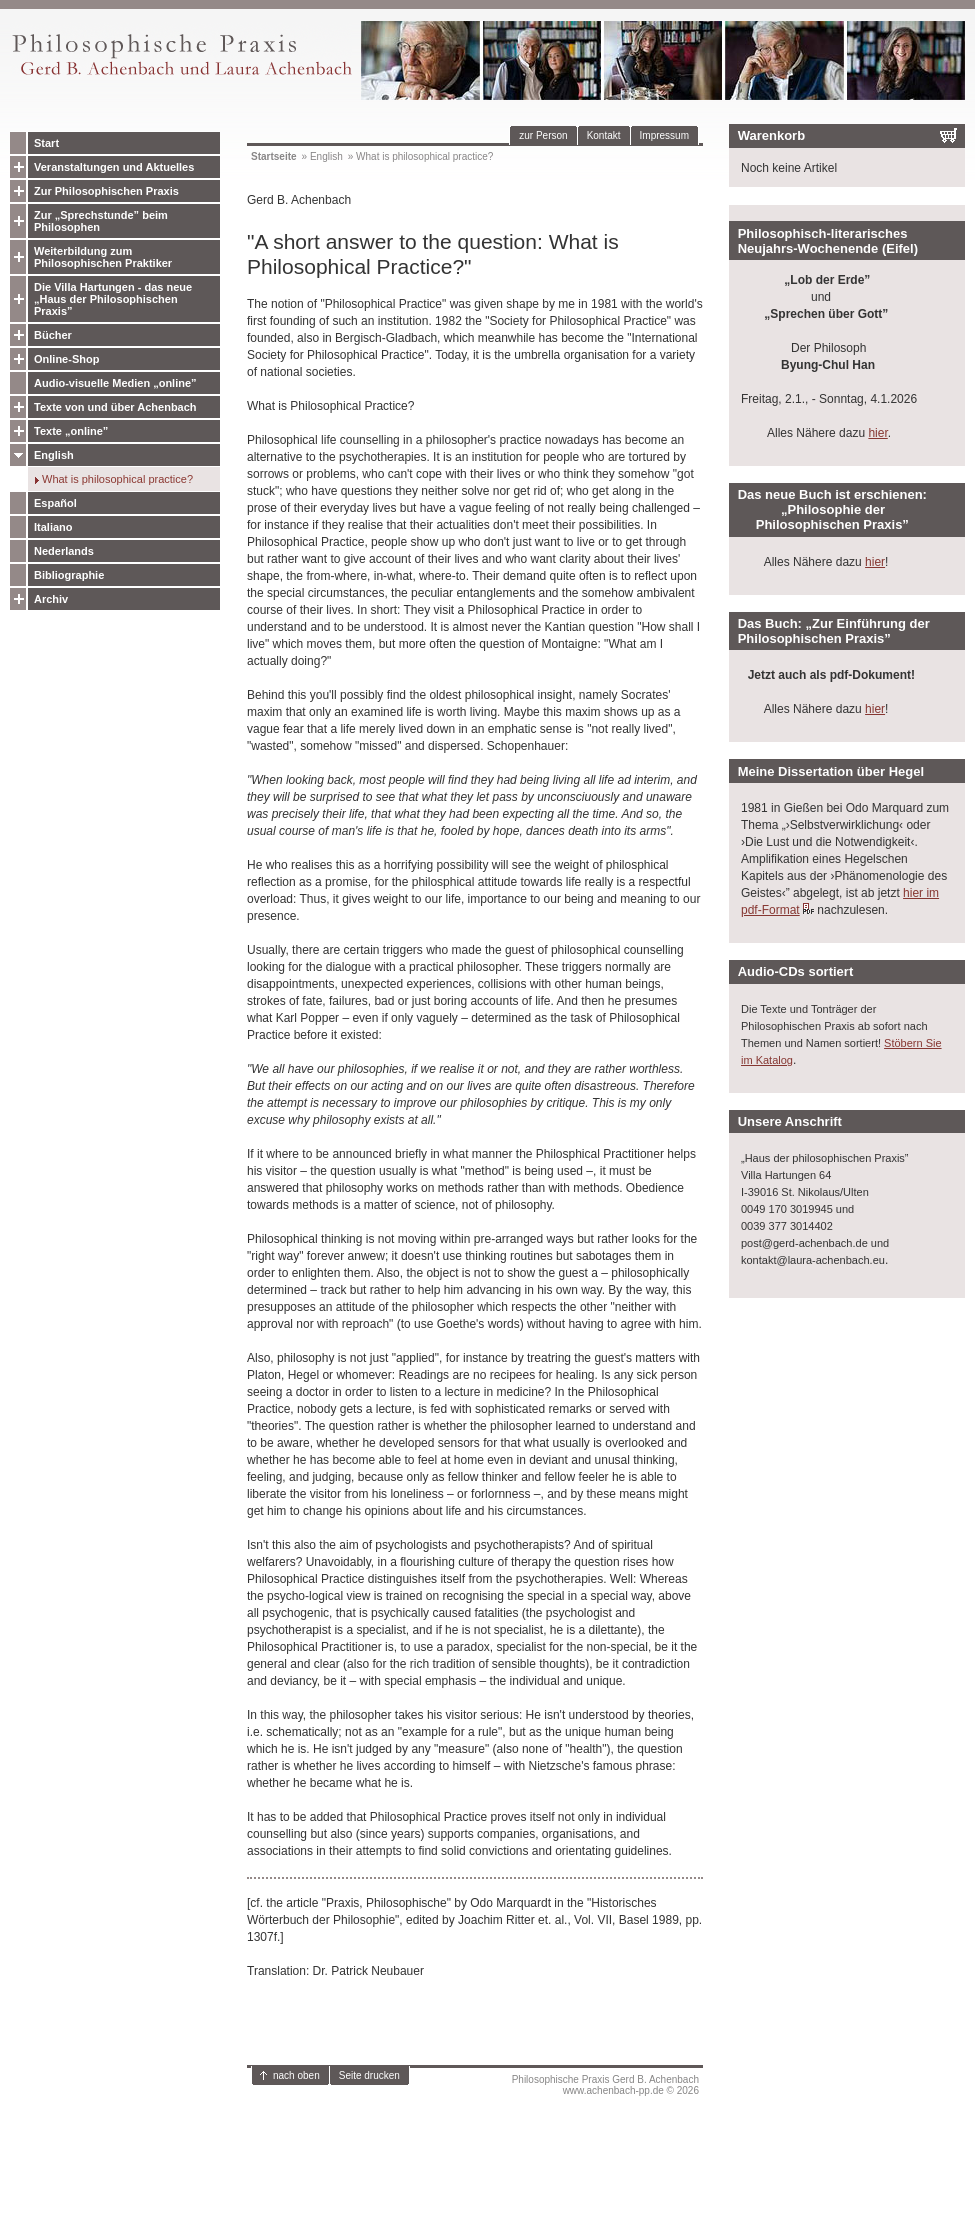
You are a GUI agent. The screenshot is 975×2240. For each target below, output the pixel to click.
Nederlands (64, 551)
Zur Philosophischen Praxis (106, 191)
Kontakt (604, 135)
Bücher (53, 335)
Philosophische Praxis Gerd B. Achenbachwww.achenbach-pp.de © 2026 (605, 2085)
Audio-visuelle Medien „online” (115, 383)
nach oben (296, 2075)
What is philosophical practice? (117, 479)
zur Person (543, 135)
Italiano (53, 527)
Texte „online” (71, 431)
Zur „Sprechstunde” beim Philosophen (101, 221)
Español (55, 503)
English (54, 455)
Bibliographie (69, 575)
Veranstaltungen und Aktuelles (114, 167)
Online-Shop (66, 359)
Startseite (274, 156)
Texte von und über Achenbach (115, 407)
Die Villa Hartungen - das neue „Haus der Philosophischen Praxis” (113, 299)
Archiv (51, 599)
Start (46, 143)
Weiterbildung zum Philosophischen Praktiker (103, 257)
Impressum (664, 135)
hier (877, 433)
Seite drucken (369, 2075)
